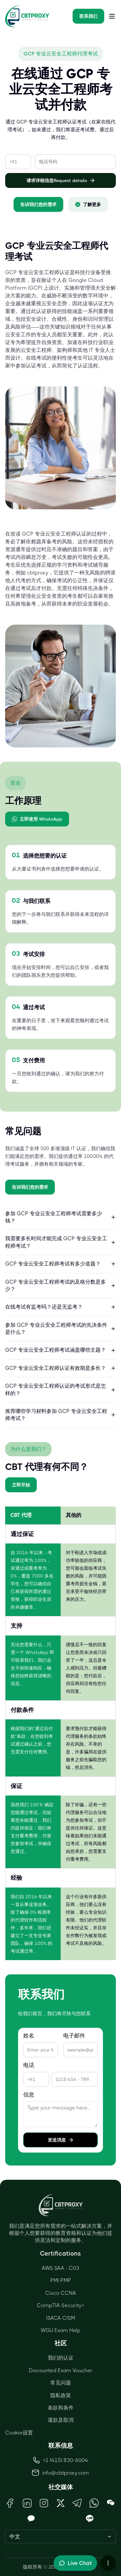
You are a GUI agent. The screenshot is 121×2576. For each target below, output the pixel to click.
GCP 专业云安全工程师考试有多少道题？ (60, 1264)
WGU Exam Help (60, 2330)
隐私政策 (60, 2395)
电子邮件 (74, 2036)
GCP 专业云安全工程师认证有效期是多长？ (60, 1368)
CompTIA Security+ (60, 2305)
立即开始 (21, 1484)
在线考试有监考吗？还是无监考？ (60, 1307)
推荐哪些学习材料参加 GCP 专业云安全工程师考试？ (60, 1414)
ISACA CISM (60, 2318)
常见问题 (60, 2383)
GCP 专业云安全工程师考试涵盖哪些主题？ (60, 1350)
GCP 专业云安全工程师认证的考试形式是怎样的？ (60, 1389)
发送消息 (61, 2140)
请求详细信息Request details (60, 180)
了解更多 (88, 204)
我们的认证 (61, 2358)
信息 (28, 2094)
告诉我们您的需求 (38, 204)
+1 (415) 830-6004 (60, 2460)
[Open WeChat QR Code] (111, 2503)
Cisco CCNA (60, 2293)
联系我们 (88, 16)
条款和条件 (61, 2408)
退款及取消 (61, 2420)
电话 (28, 2065)
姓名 (28, 2036)
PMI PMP (60, 2280)
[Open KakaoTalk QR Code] (31, 2518)
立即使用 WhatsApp (37, 819)
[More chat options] (108, 2563)
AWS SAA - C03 (60, 2268)
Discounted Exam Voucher (61, 2370)
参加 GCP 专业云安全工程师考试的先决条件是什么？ (60, 1328)
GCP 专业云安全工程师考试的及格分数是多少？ (60, 1285)
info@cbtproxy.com (65, 2473)
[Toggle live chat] (75, 2563)
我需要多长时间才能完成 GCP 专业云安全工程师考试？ (60, 1242)
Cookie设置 (19, 2433)
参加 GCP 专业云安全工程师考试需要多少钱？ (60, 1217)
